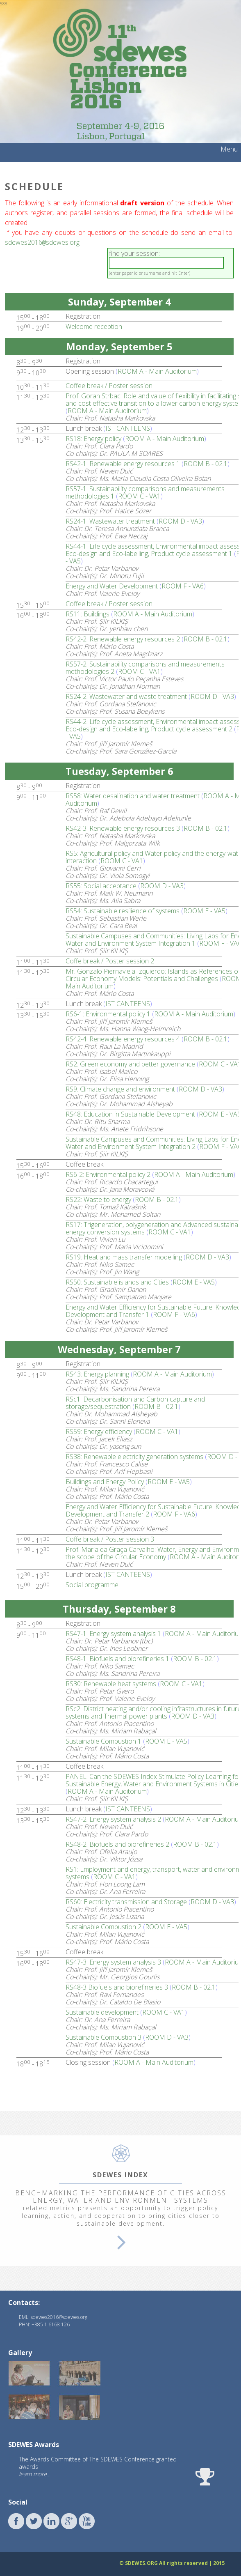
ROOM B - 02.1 (205, 462)
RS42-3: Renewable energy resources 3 (123, 827)
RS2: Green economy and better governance (130, 1063)
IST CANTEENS (127, 427)
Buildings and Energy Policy (105, 1480)
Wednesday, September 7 (119, 1348)
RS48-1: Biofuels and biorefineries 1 (117, 1657)
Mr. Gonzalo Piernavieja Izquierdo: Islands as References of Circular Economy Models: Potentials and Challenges (153, 974)
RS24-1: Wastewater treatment (110, 520)
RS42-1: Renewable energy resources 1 (123, 462)
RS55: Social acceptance (101, 884)
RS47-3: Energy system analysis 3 (113, 1961)
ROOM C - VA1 (139, 495)
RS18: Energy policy (93, 437)
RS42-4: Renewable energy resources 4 (123, 1038)
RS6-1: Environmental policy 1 (108, 1013)
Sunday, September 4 (119, 301)
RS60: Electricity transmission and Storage (126, 1900)
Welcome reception (94, 325)
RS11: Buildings (87, 613)
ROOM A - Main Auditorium (157, 370)
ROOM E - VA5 (204, 910)
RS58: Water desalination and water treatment (133, 795)
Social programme (92, 1583)
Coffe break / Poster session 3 (110, 1538)
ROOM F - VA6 (182, 585)
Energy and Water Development (112, 585)
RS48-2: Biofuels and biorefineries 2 (117, 1843)
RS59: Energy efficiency (99, 1430)
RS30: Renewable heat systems (111, 1682)
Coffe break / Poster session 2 (110, 960)
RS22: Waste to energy (98, 1198)
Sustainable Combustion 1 (103, 1740)
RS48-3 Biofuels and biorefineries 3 (117, 1986)
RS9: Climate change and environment (120, 1088)
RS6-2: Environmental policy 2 (108, 1173)
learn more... (34, 2473)
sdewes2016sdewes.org (42, 242)
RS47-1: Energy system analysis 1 (113, 1632)
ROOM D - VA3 (180, 520)
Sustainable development (102, 2011)
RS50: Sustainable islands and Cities (117, 1281)
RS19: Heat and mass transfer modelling (124, 1256)
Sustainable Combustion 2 (103, 1925)
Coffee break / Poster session (109, 384)
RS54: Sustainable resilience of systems (123, 910)
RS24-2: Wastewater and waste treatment (126, 695)
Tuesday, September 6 (119, 770)
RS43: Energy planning (97, 1373)
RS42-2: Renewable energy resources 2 (123, 638)
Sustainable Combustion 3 (103, 2036)
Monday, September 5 (119, 345)
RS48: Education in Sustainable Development (130, 1113)
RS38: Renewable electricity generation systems (134, 1455)
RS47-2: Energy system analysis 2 (113, 1818)
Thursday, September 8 (119, 1608)
